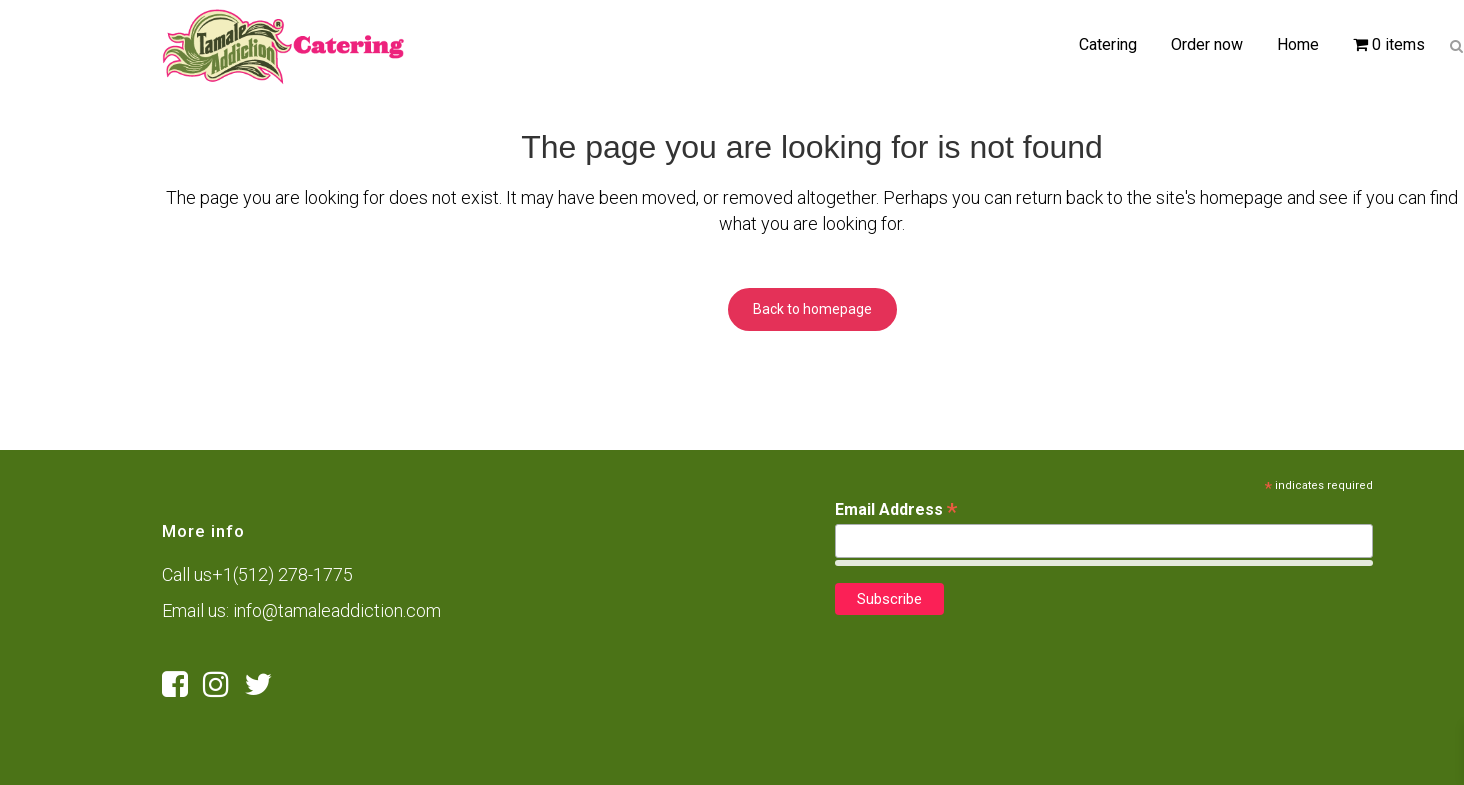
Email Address (896, 509)
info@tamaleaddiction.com (337, 610)
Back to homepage (812, 309)
